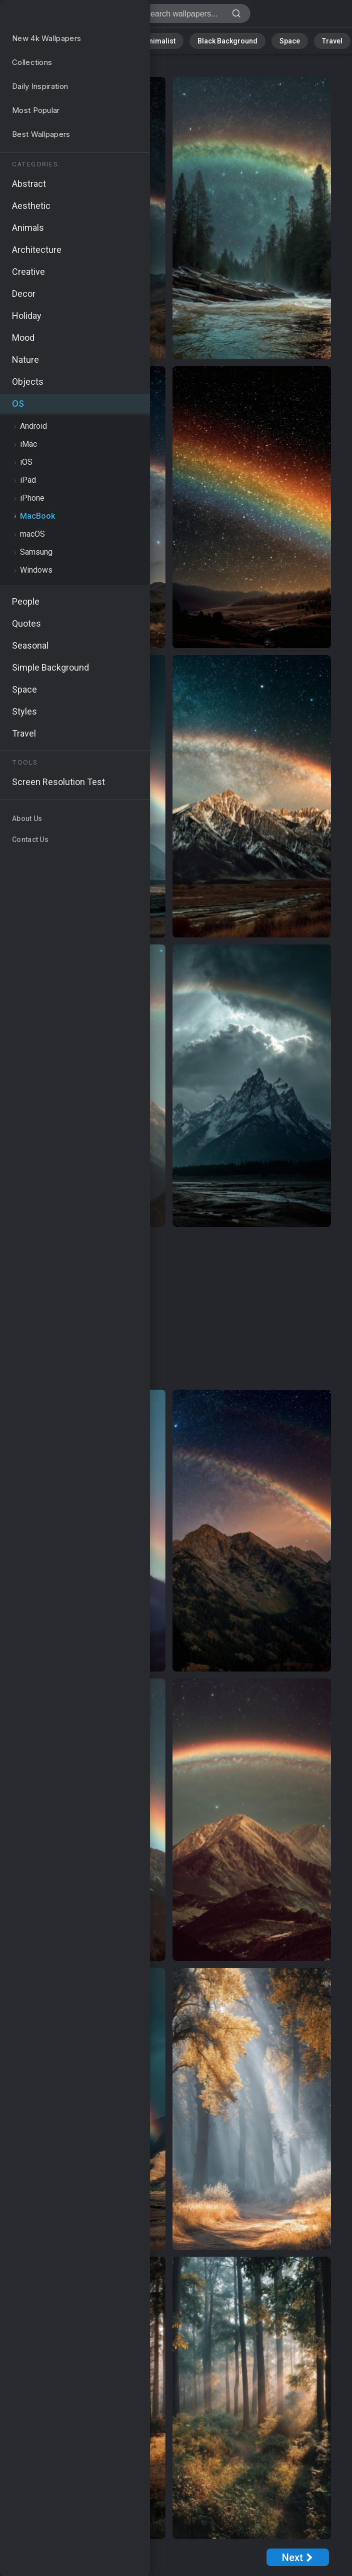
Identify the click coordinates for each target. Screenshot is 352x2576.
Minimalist (160, 39)
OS (28, 66)
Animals (116, 39)
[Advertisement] (169, 1309)
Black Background (220, 39)
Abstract (73, 39)
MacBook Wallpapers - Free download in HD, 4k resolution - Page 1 (60, 16)
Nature (32, 39)
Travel (312, 39)
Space (275, 39)
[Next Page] (297, 2557)
